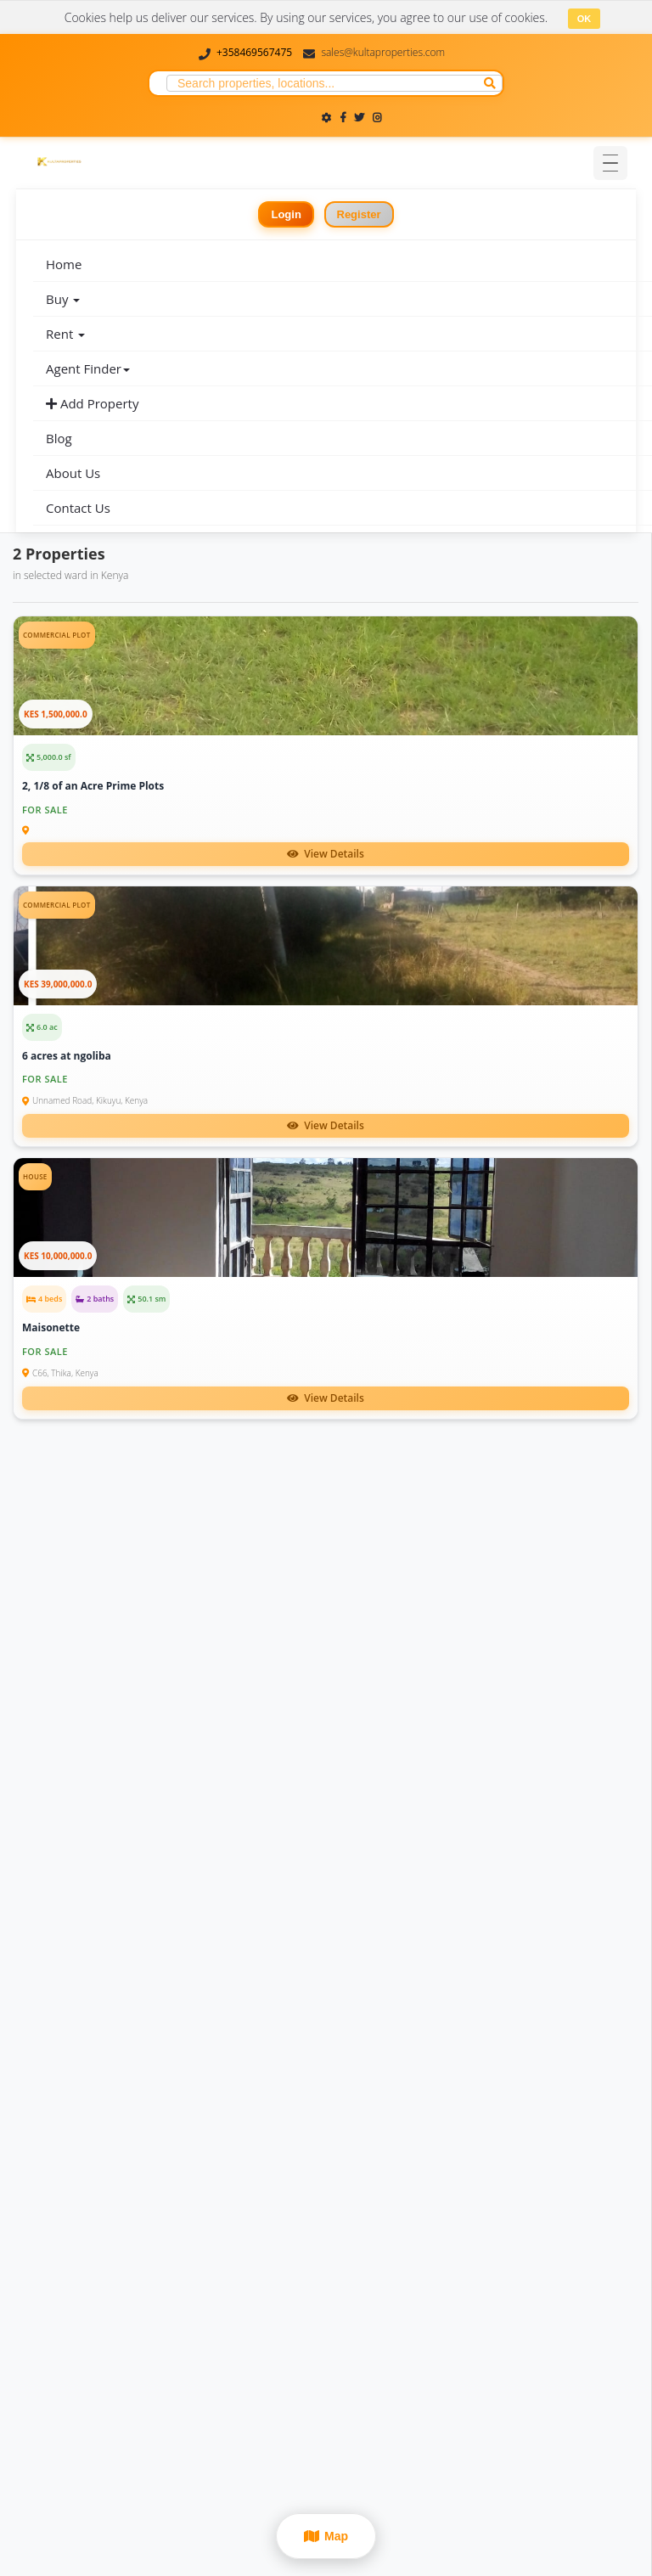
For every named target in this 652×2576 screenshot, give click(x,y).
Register (359, 214)
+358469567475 (254, 52)
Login (286, 214)
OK (584, 19)
